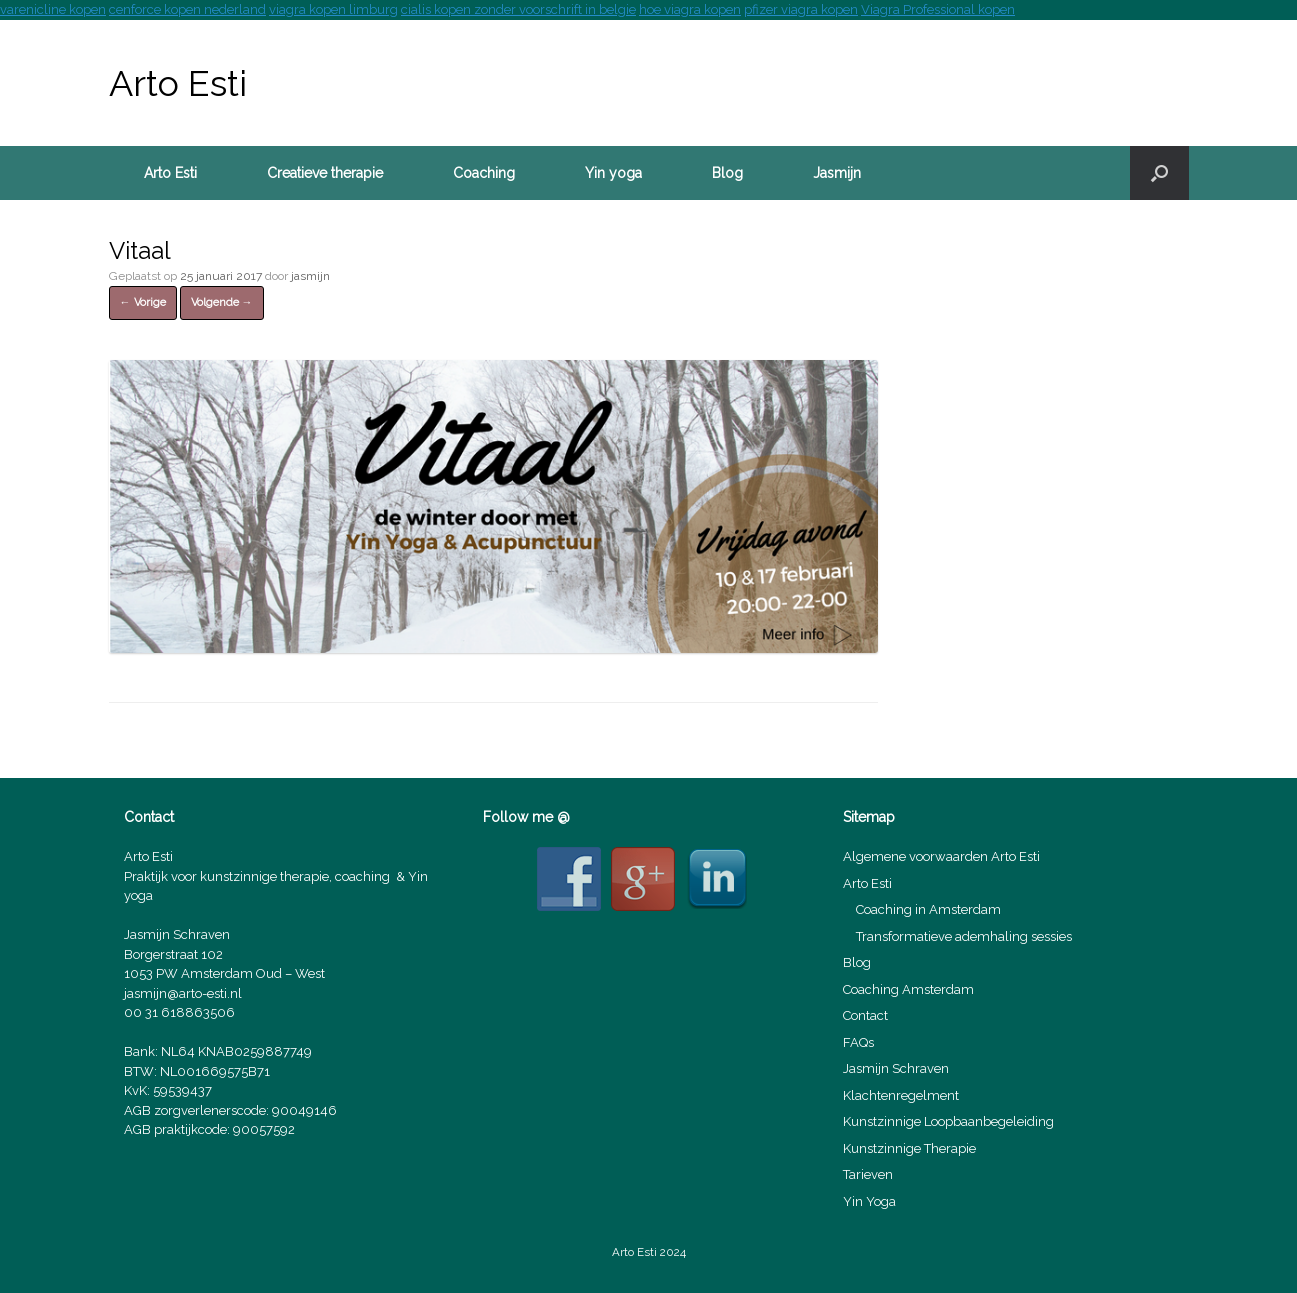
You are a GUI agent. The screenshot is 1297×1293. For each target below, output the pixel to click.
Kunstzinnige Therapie (909, 1148)
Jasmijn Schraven (896, 1068)
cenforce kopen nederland (187, 9)
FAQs (858, 1042)
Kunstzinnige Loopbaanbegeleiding (948, 1121)
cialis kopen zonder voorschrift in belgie (518, 9)
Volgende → (222, 302)
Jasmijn (837, 173)
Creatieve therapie (325, 173)
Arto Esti (170, 173)
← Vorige (143, 302)
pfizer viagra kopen (801, 9)
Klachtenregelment (901, 1095)
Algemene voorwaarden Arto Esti (941, 856)
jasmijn (310, 276)
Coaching (484, 173)
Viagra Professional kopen (938, 9)
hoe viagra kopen (690, 9)
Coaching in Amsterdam (928, 909)
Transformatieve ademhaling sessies (964, 936)
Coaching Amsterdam (908, 989)
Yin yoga (613, 173)
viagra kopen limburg (333, 9)
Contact (865, 1015)
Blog (727, 173)
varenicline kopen (53, 9)
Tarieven (868, 1174)
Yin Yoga (869, 1201)
